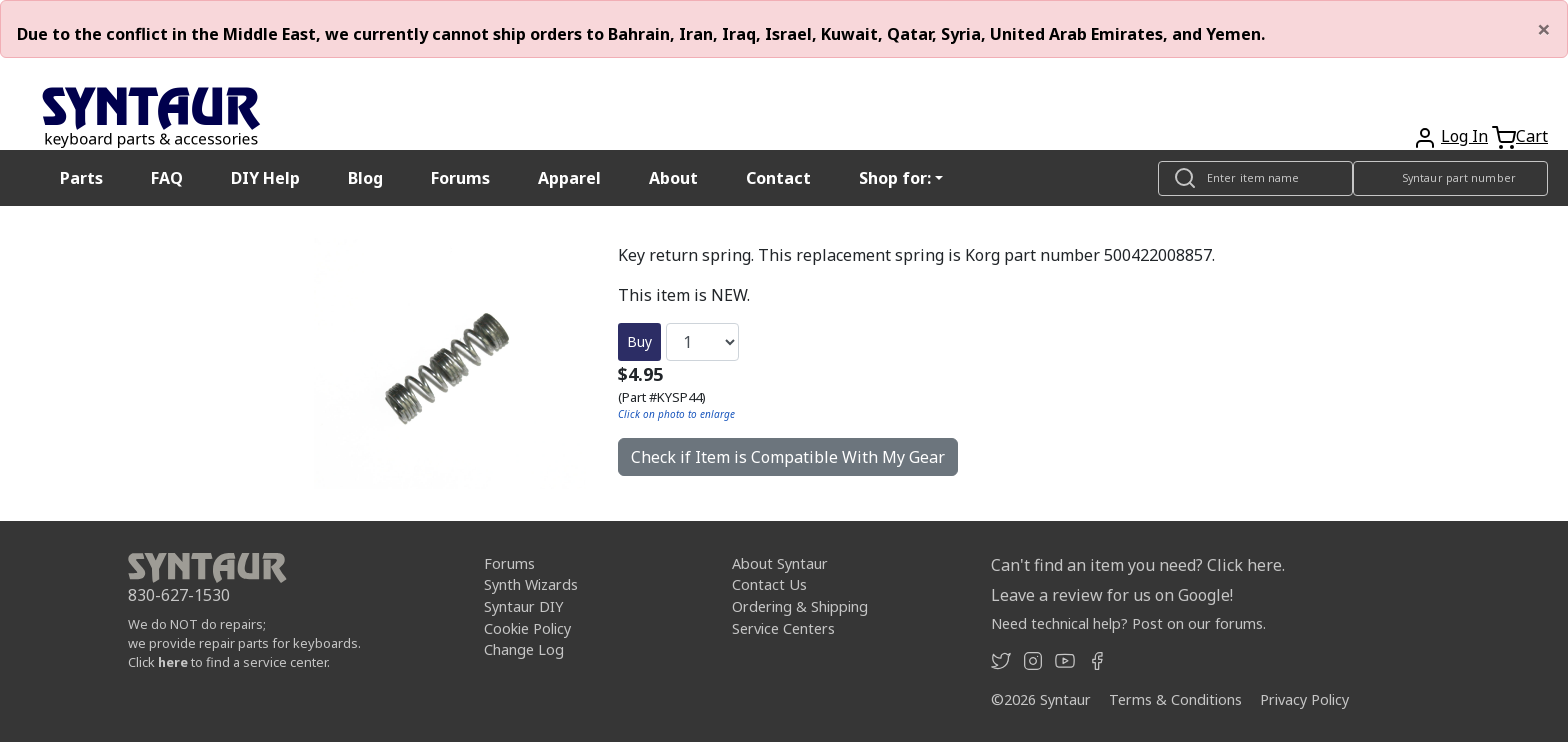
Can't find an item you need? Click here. (1138, 565)
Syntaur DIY (523, 606)
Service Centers (783, 627)
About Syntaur (780, 563)
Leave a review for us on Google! (1112, 595)
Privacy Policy (1304, 699)
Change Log (524, 649)
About (673, 178)
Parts (81, 178)
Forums (460, 178)
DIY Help (265, 178)
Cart (1532, 136)
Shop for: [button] (895, 178)
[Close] (1544, 29)
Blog (365, 178)
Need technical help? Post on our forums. (1128, 623)
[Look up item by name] (1255, 178)
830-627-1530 (179, 595)
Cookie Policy (527, 627)
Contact (778, 178)
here (173, 662)
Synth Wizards (531, 584)
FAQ (167, 178)
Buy (639, 341)
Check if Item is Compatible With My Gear (788, 457)
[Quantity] (702, 342)
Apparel (569, 178)
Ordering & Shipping (800, 606)
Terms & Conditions (1175, 699)
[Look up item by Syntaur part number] (1450, 178)
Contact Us (769, 584)
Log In (1464, 136)
